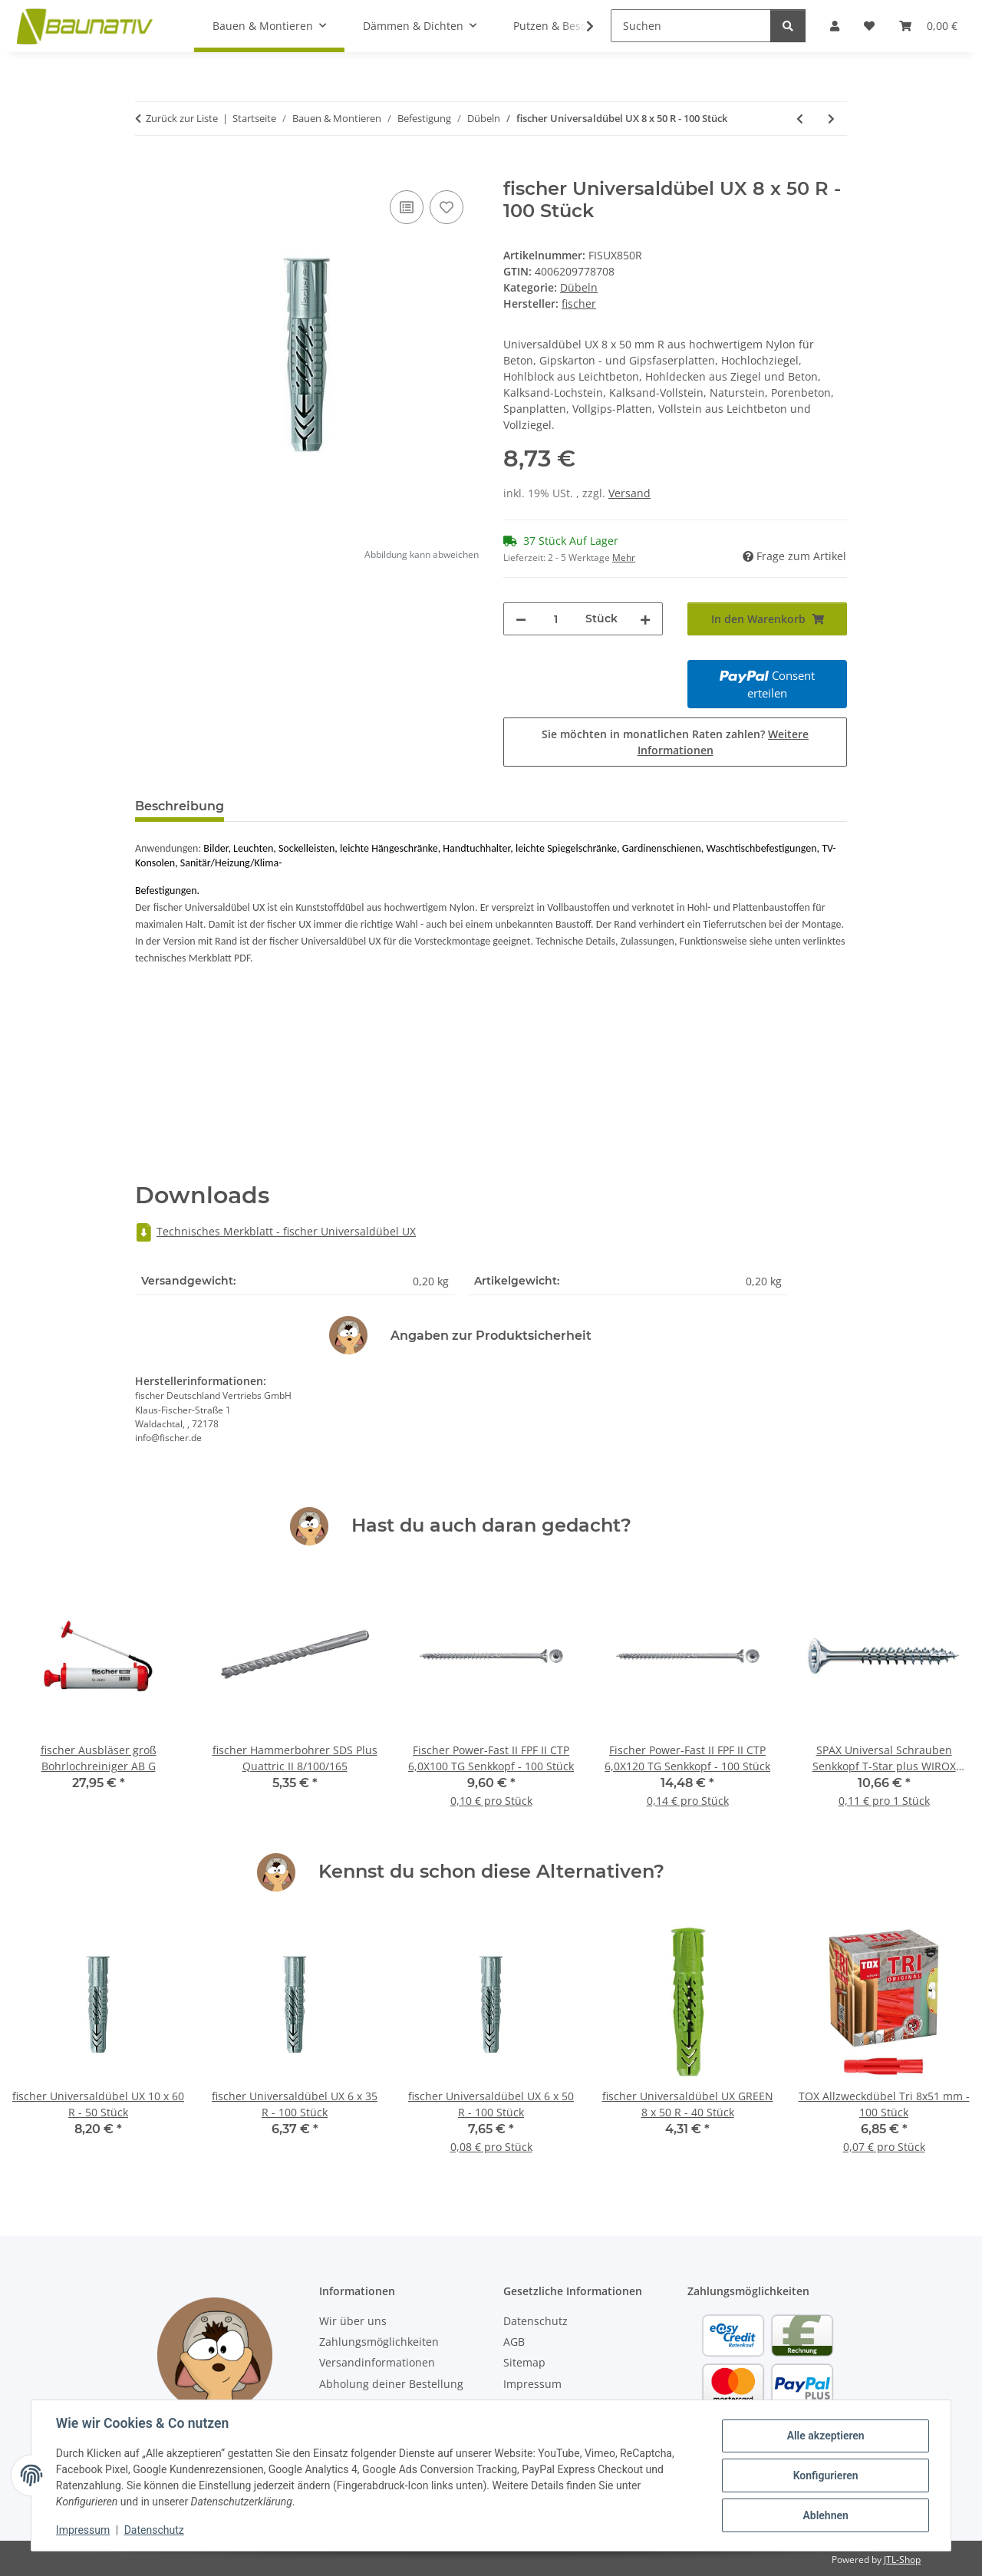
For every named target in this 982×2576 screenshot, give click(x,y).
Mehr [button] (623, 557)
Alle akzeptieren (825, 2435)
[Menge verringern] (521, 619)
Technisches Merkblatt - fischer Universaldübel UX (275, 1231)
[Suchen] (691, 25)
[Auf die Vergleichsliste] (406, 207)
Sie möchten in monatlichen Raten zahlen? (675, 742)
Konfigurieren (825, 2475)
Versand (629, 493)
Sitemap (524, 2362)
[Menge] (556, 619)
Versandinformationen (377, 2362)
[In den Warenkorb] (147, 169)
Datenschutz (154, 2530)
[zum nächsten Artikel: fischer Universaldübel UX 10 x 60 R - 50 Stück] (831, 118)
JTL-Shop (902, 2559)
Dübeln (579, 287)
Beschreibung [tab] (179, 806)
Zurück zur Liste (182, 118)
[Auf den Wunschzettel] (446, 207)
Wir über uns (353, 2321)
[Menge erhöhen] (645, 619)
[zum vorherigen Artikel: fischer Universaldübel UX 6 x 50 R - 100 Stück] (800, 118)
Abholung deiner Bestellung (391, 2383)
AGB (514, 2341)
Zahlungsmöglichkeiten (379, 2341)
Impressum (83, 2530)
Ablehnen (825, 2515)
